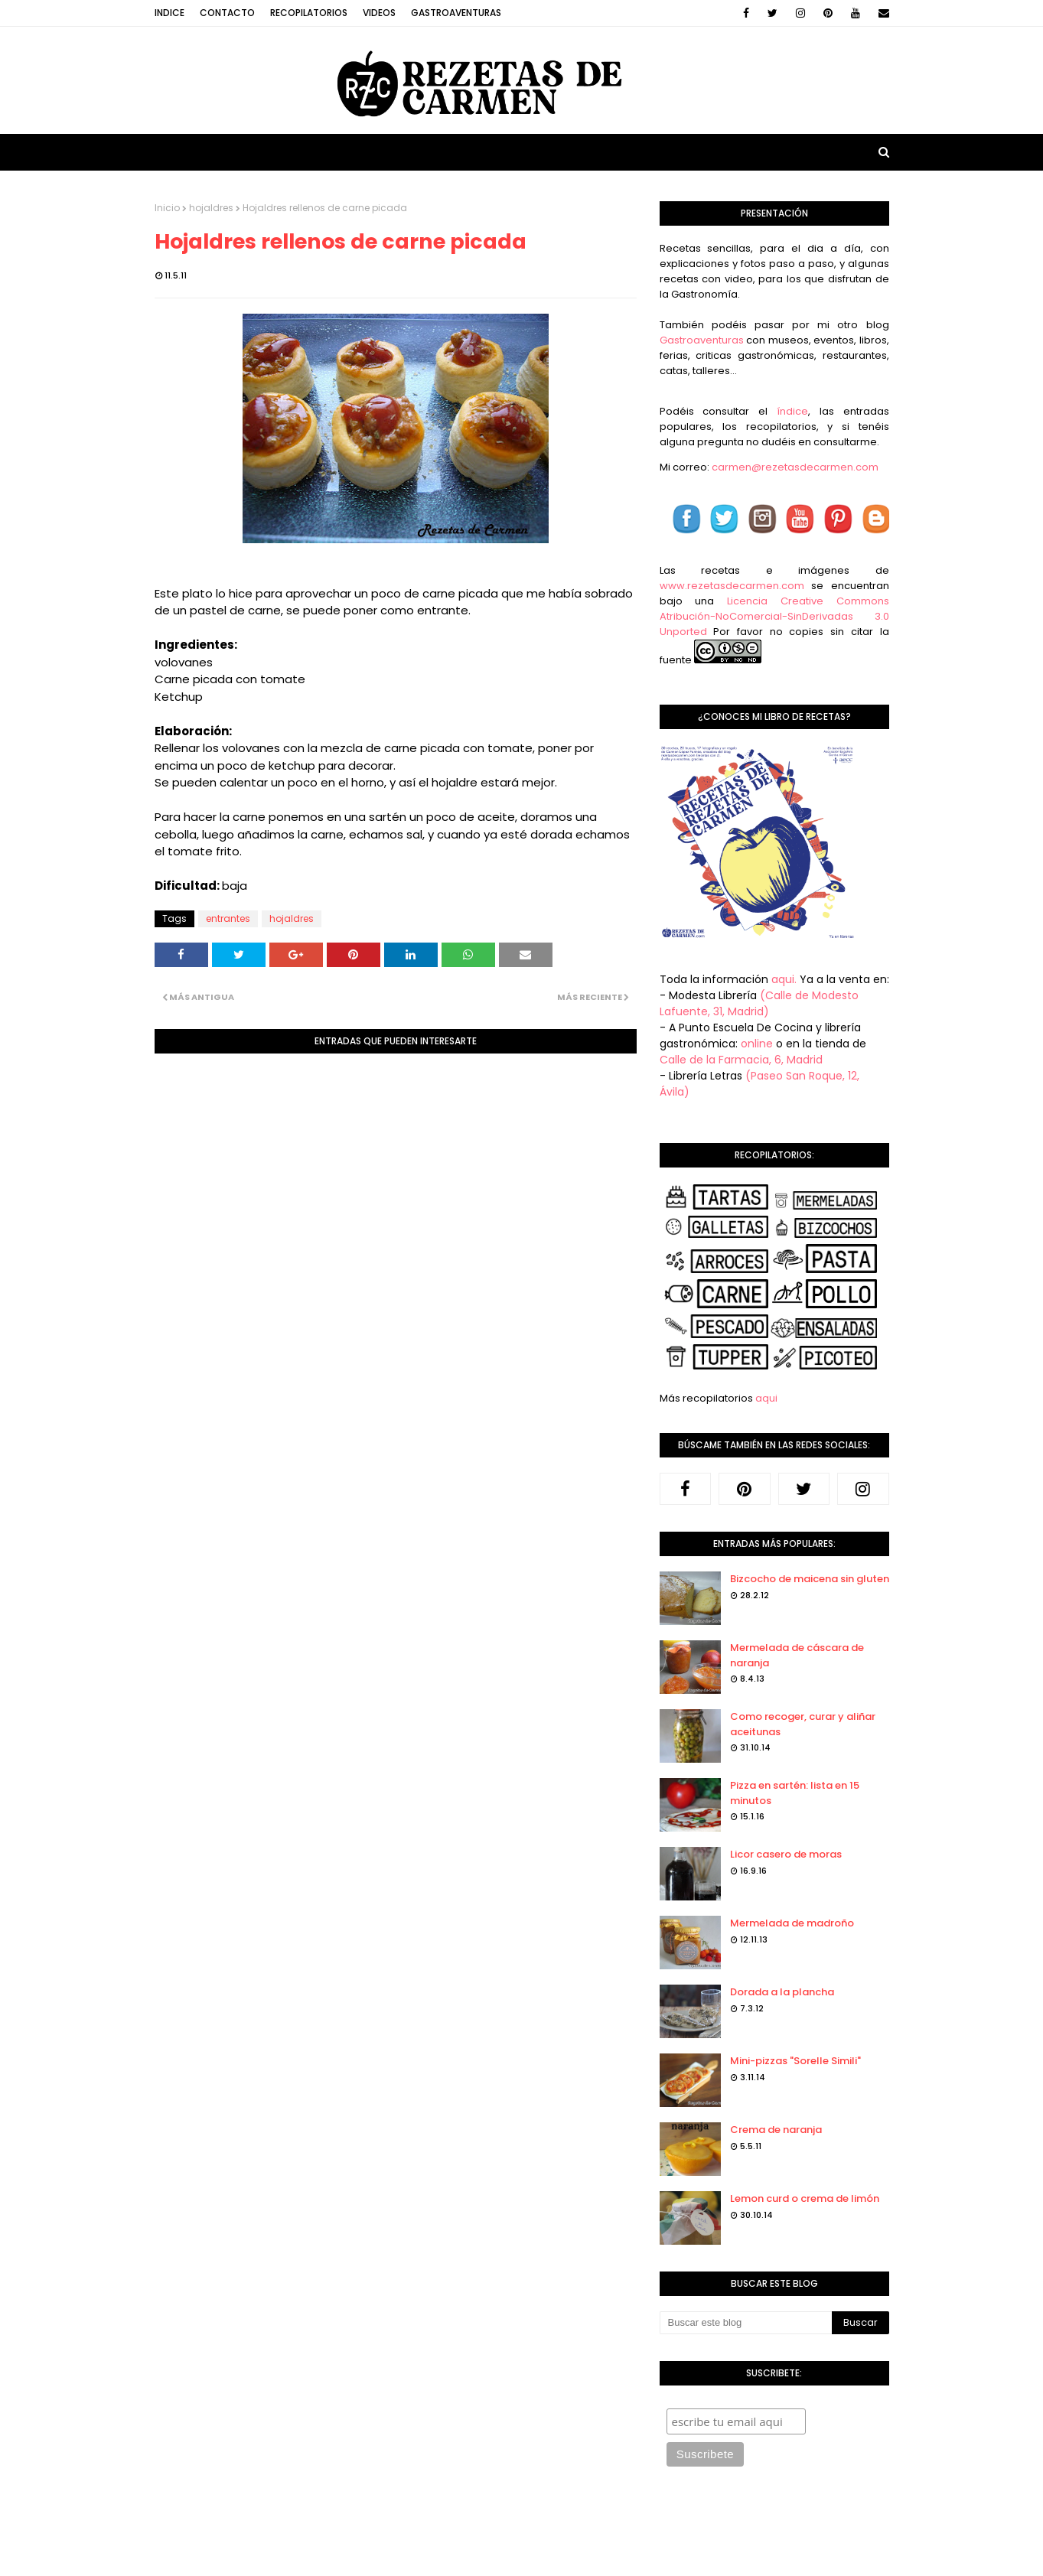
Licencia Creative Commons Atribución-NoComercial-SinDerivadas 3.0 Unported (774, 616)
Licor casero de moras (786, 1854)
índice (792, 411)
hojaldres (211, 207)
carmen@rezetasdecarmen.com (793, 467)
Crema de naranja (776, 2129)
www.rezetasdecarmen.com (732, 585)
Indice (169, 12)
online (757, 1043)
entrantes (228, 918)
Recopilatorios (308, 12)
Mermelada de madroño (792, 1923)
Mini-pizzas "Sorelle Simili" (795, 2060)
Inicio (167, 207)
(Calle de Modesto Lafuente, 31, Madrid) (759, 1003)
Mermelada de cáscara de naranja (797, 1655)
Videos (379, 12)
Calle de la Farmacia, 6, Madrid (741, 1059)
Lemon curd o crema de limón (804, 2198)
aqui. (784, 979)
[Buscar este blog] (746, 2322)
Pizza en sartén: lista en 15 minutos (794, 1793)
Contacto (227, 12)
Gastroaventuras (456, 12)
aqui (766, 1398)
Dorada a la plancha (782, 1992)
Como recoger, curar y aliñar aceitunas (802, 1724)
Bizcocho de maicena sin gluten (809, 1578)
